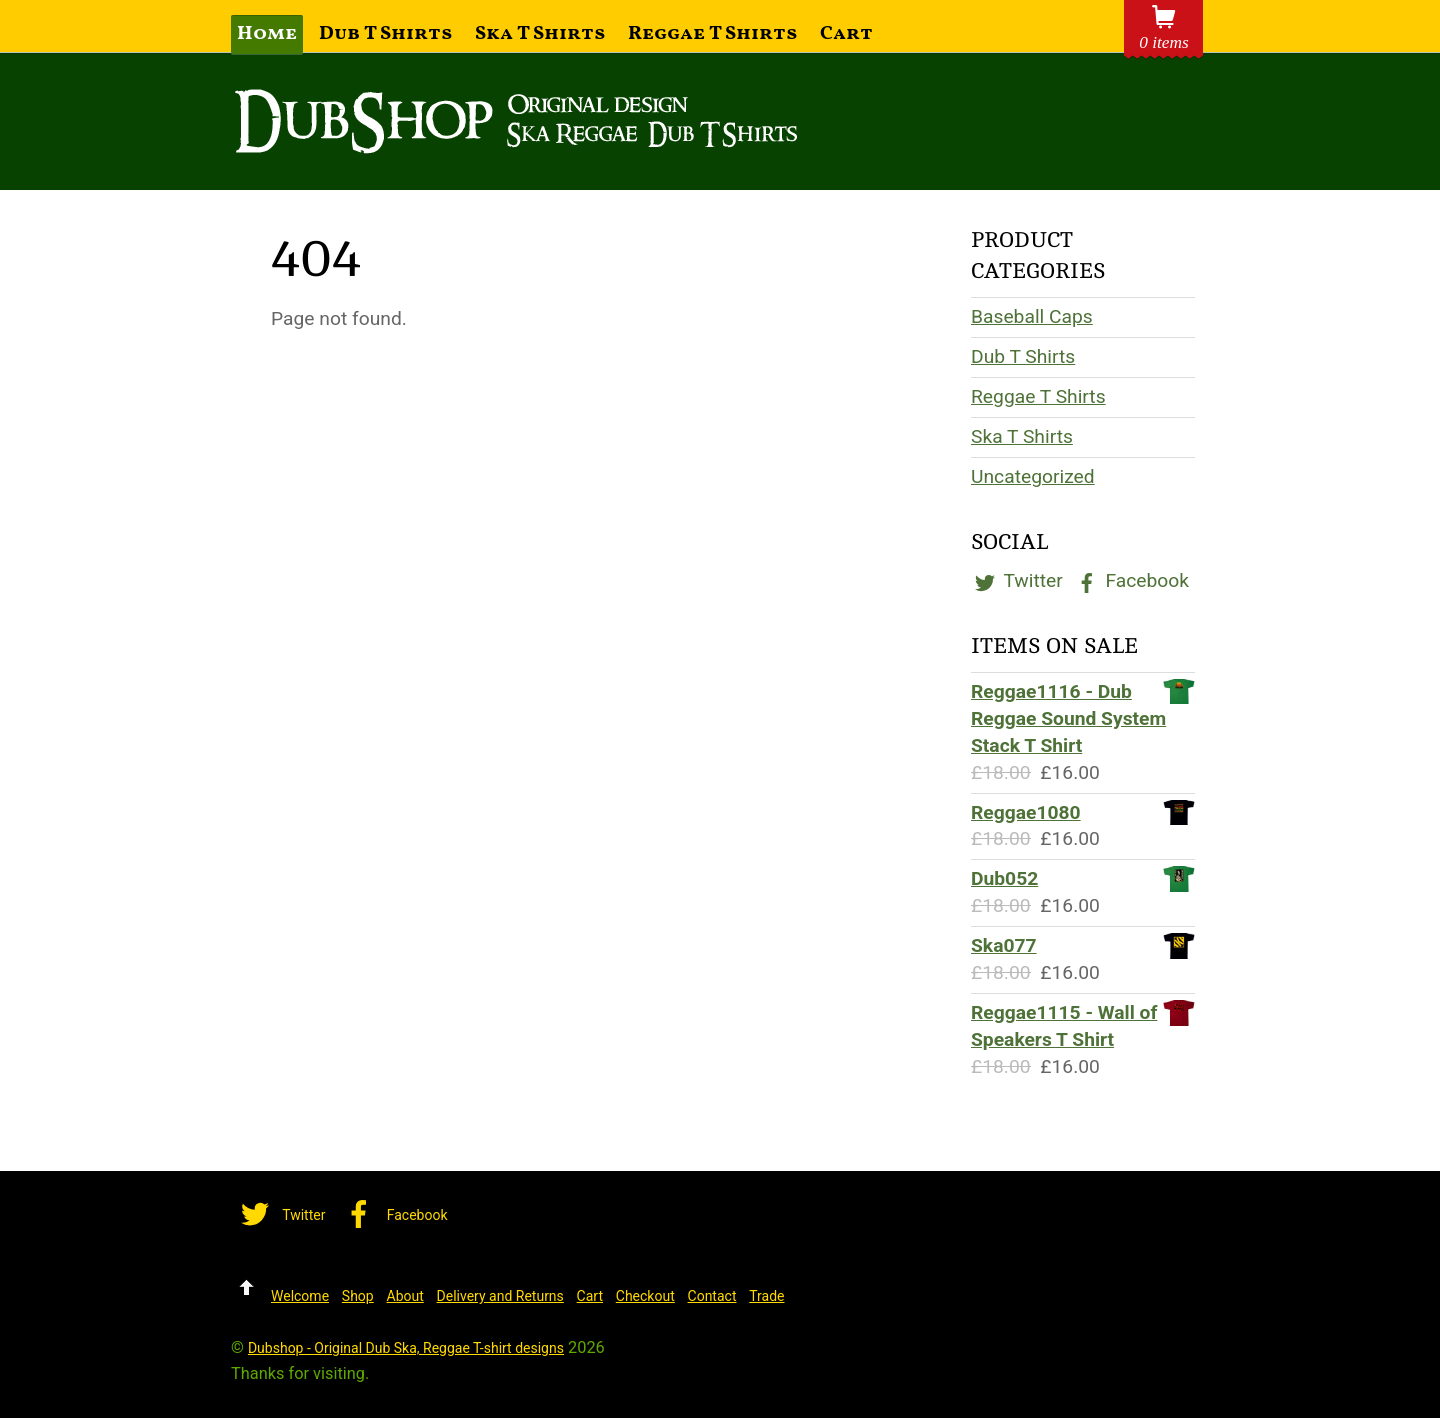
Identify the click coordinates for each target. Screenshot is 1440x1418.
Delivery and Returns (500, 1296)
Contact (712, 1296)
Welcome (300, 1296)
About (405, 1296)
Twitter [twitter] (1017, 580)
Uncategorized (1033, 476)
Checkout (645, 1296)
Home (267, 34)
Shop (358, 1296)
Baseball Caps (1032, 316)
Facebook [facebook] (1131, 580)
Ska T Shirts (540, 34)
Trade (766, 1296)
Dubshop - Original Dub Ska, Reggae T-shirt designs (406, 1348)
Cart (846, 34)
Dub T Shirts (386, 34)
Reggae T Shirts (713, 34)
